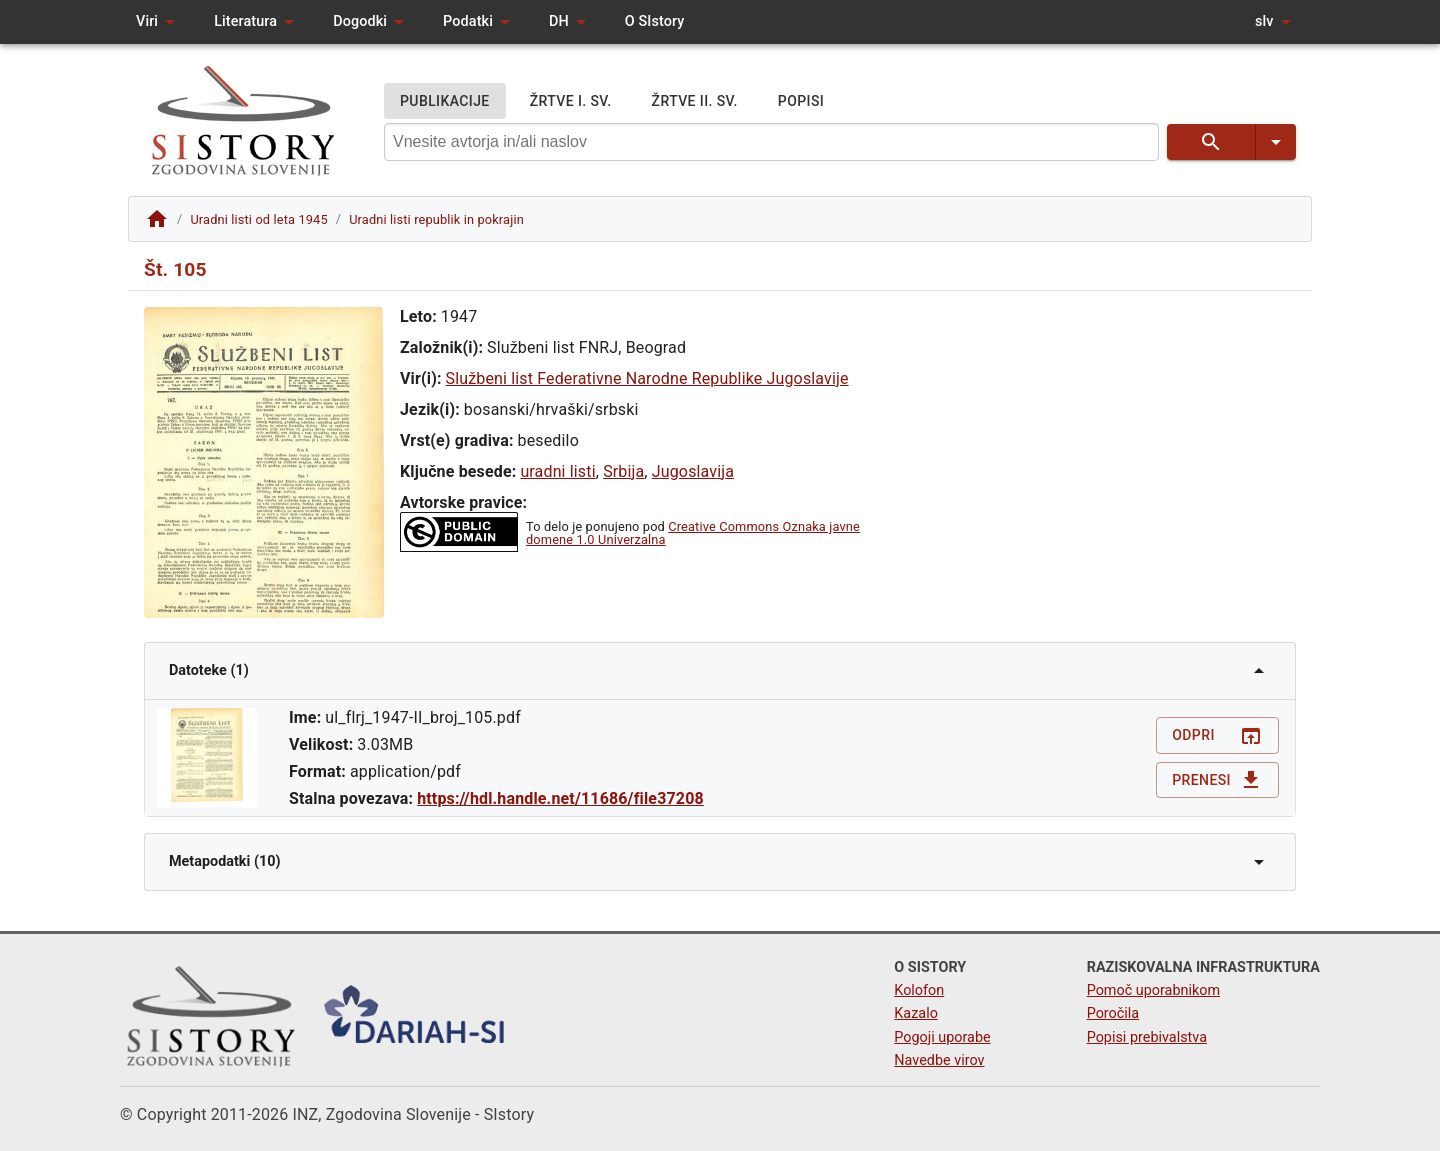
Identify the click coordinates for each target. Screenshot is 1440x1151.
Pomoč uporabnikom (1153, 990)
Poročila (1113, 1013)
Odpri (1217, 735)
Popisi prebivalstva (1147, 1037)
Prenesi (1217, 780)
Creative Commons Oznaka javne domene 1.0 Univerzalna (693, 533)
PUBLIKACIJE (445, 101)
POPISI (801, 101)
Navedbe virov (939, 1060)
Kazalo (916, 1013)
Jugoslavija (693, 471)
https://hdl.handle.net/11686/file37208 (560, 798)
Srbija (623, 471)
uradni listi (557, 471)
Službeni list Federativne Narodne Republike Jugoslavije (647, 378)
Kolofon (919, 990)
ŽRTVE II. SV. (695, 101)
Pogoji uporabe (942, 1037)
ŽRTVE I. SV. (571, 101)
